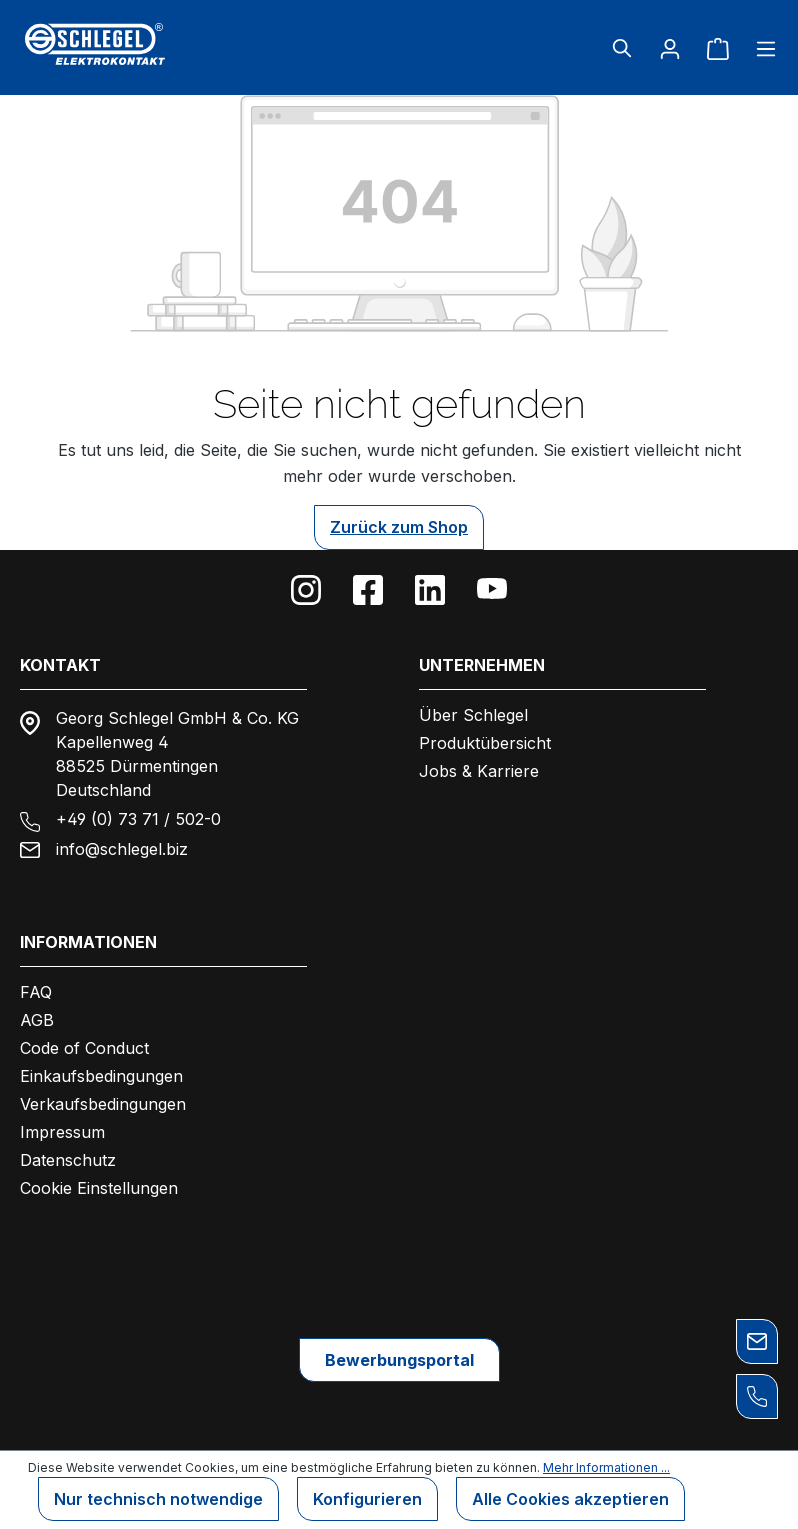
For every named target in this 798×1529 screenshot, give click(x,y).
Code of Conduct (84, 1048)
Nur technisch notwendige (158, 1499)
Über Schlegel (473, 715)
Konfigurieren (367, 1499)
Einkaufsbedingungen (101, 1076)
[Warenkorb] (718, 48)
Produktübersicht (485, 743)
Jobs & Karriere (479, 771)
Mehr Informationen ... (606, 1467)
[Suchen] (622, 48)
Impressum (62, 1132)
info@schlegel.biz (122, 849)
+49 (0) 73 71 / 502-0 (138, 819)
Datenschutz (68, 1160)
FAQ (36, 992)
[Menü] (760, 48)
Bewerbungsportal (399, 1360)
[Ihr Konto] (670, 48)
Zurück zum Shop (399, 527)
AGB (37, 1020)
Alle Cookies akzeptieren (570, 1499)
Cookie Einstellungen (99, 1188)
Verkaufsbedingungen (103, 1104)
